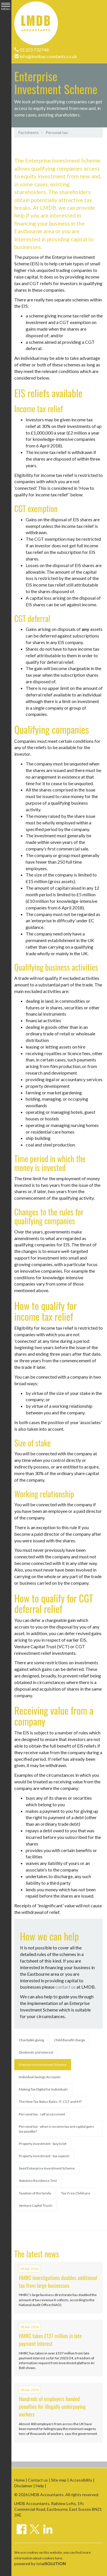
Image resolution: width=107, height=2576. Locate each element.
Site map (58, 2480)
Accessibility (81, 2480)
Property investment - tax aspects (44, 2156)
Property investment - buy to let (42, 2143)
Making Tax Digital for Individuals (43, 2089)
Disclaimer (23, 2485)
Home (19, 2480)
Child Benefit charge (69, 2040)
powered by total (40, 2563)
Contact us (38, 2480)
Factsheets (29, 132)
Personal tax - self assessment (42, 2114)
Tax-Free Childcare (75, 2193)
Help (40, 2485)
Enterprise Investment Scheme (42, 2064)
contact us (65, 1986)
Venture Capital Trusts (36, 2205)
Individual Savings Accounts (40, 2077)
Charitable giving (31, 2040)
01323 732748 (31, 49)
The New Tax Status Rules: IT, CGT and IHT (50, 2101)
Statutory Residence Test (38, 2180)
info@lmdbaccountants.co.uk (45, 56)
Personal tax (57, 132)
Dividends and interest (36, 2052)
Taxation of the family (35, 2193)
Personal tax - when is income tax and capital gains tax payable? (56, 2128)
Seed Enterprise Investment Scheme (47, 2168)
